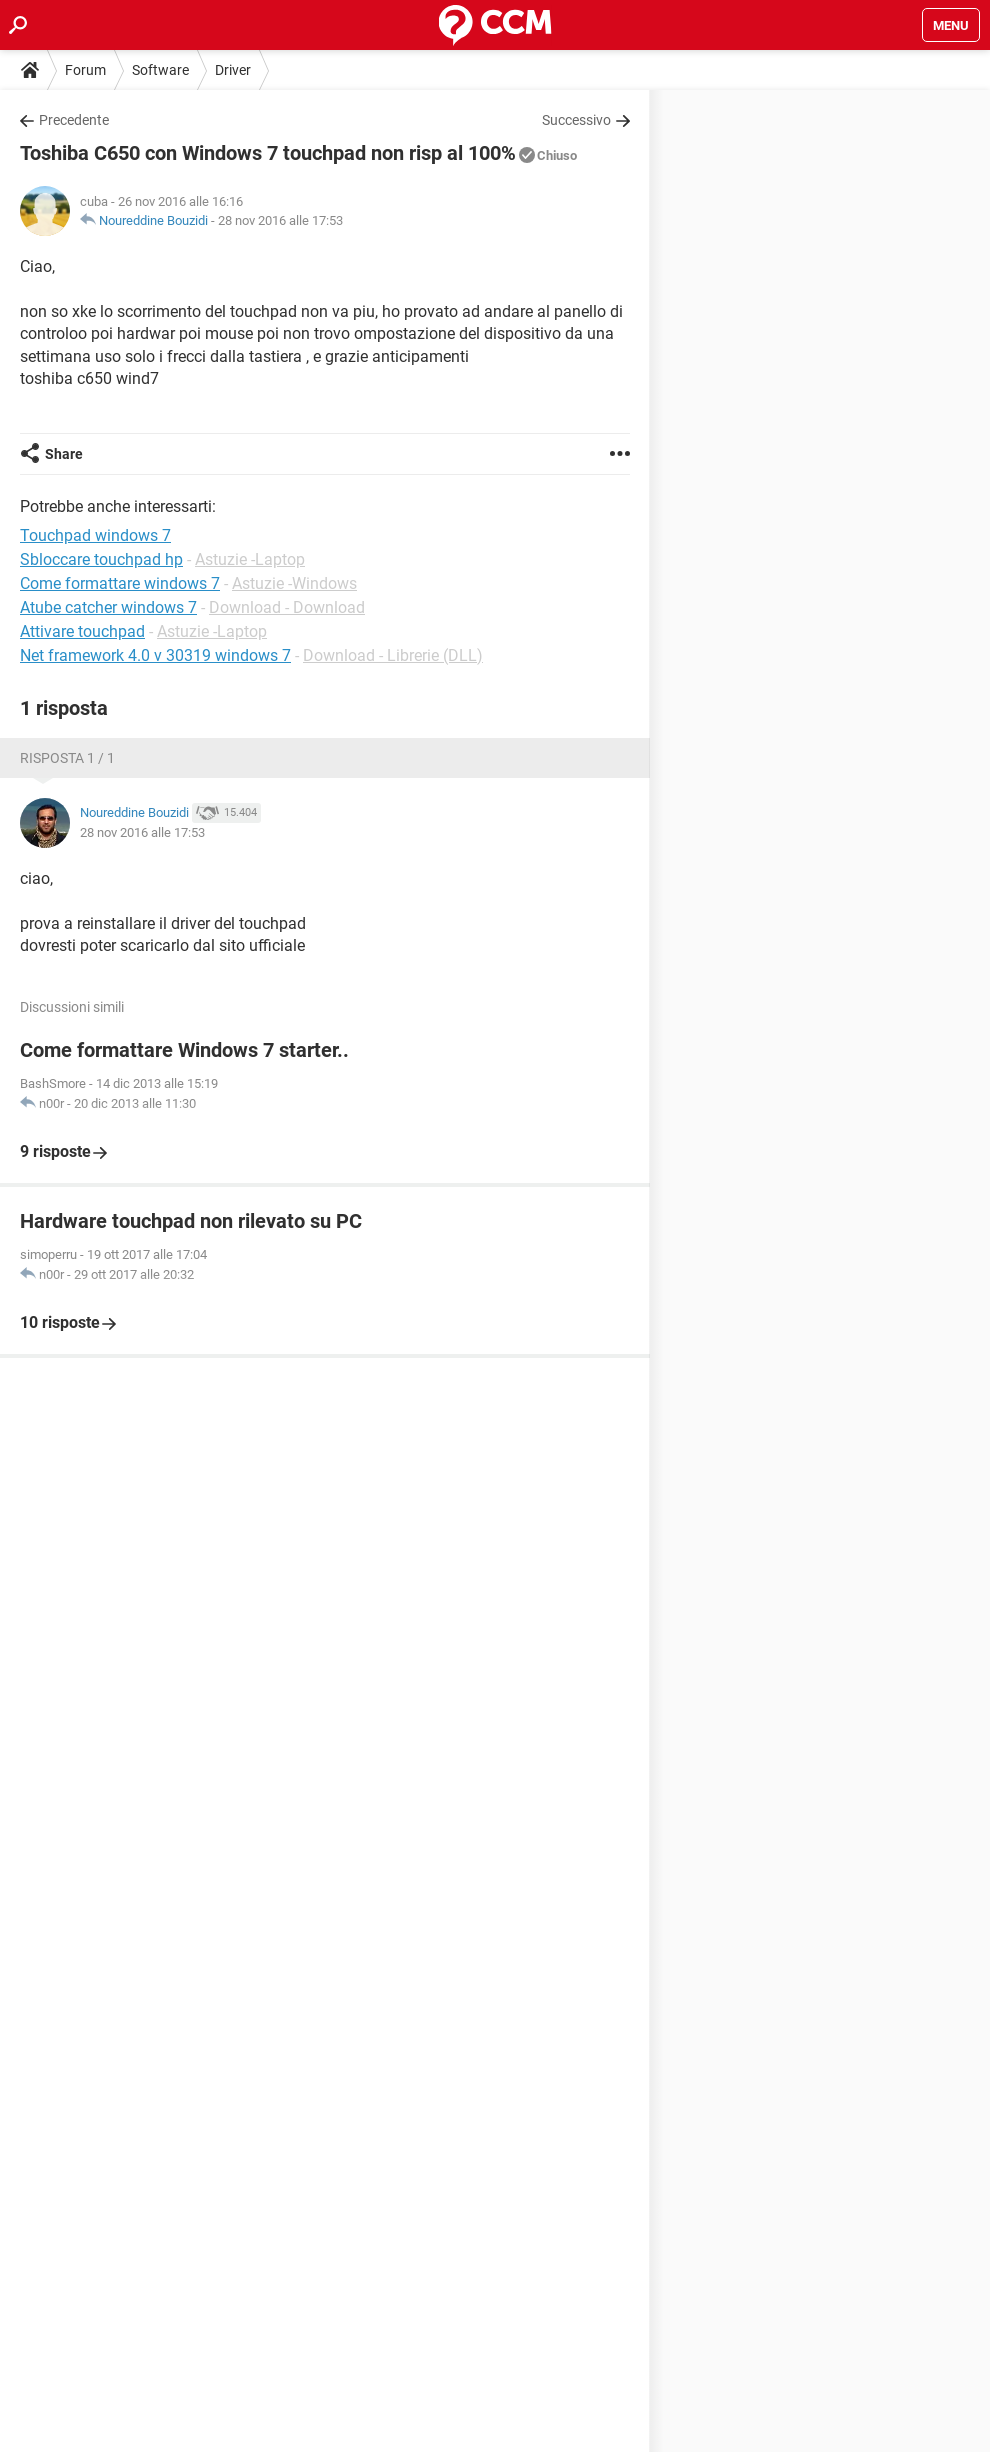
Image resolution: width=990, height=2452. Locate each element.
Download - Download (287, 607)
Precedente (74, 120)
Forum (85, 70)
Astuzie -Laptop (250, 559)
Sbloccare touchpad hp (101, 559)
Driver (233, 70)
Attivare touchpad (82, 631)
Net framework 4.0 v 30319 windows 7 (155, 655)
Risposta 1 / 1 (67, 758)
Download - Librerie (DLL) (393, 655)
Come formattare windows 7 (120, 583)
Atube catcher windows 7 (108, 607)
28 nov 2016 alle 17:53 (280, 220)
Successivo (576, 120)
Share (64, 454)
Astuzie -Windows (294, 583)
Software (160, 70)
